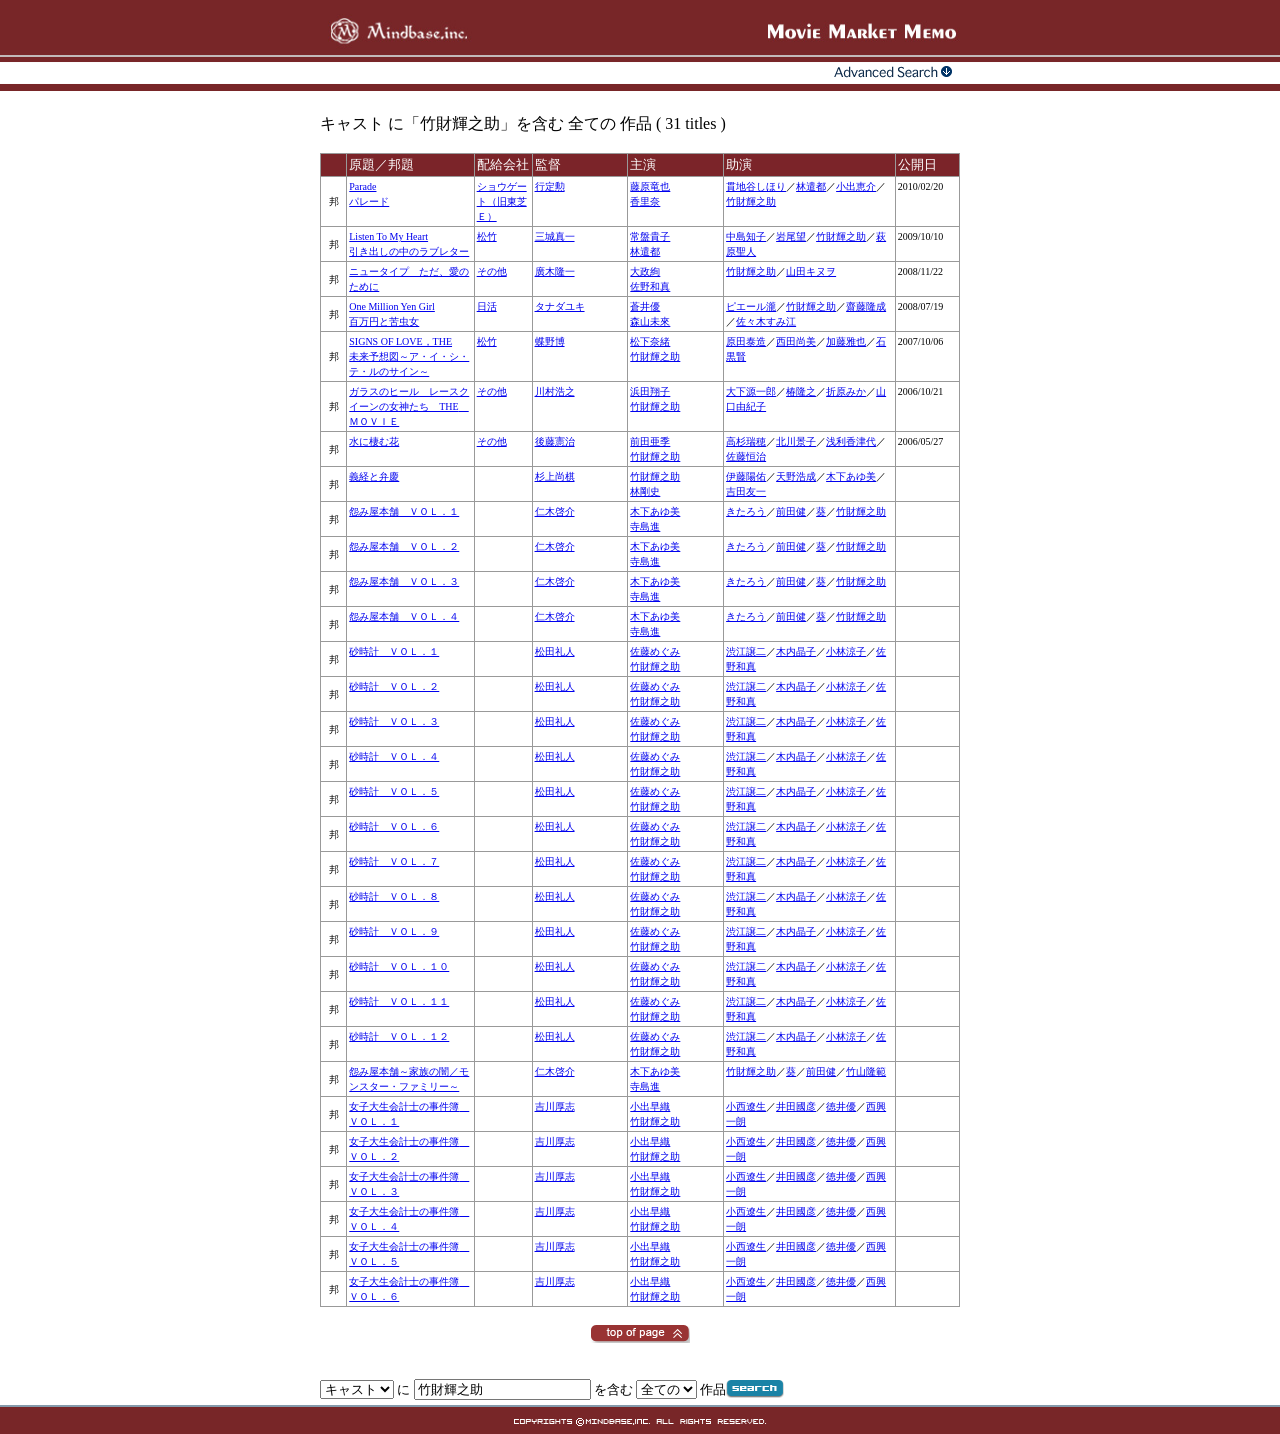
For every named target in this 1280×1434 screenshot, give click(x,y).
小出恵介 (856, 186)
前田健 (791, 511)
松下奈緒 (650, 341)
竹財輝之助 (751, 201)
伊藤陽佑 (746, 476)
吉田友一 (746, 491)
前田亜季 (650, 441)
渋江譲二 (746, 651)
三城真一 (555, 236)
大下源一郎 (751, 391)
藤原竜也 (650, 186)
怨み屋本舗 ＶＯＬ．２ (404, 546)
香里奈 (645, 201)
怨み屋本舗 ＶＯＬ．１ (404, 511)
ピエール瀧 (751, 306)
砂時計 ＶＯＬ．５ (394, 791)
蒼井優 (645, 306)
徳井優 (841, 1106)
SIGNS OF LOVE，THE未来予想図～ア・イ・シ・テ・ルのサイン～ (409, 356)
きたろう (746, 511)
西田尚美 (796, 341)
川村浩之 (555, 391)
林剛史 (645, 491)
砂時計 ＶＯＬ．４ (394, 756)
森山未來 (650, 321)
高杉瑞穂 (746, 441)
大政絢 (645, 271)
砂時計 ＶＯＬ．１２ (399, 1036)
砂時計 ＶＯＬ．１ (394, 651)
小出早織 (650, 1106)
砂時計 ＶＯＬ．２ (394, 686)
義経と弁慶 (374, 476)
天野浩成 (796, 476)
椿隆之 (801, 391)
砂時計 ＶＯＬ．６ (394, 826)
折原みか (846, 391)
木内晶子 (796, 651)
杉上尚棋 (555, 476)
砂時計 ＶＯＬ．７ (394, 861)
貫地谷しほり (756, 186)
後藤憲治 (555, 441)
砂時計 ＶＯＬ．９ (394, 931)
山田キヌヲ (811, 271)
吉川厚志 (555, 1106)
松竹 (487, 236)
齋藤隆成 (866, 306)
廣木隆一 (555, 271)
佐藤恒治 (746, 456)
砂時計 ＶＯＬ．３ (394, 721)
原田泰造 (746, 341)
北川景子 (796, 441)
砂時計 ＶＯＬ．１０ (399, 966)
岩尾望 (791, 236)
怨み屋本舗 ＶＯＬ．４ (404, 616)
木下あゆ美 (851, 476)
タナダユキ (560, 306)
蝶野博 (550, 341)
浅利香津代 (851, 441)
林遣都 (811, 186)
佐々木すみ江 (766, 321)
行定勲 (550, 186)
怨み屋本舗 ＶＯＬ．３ (404, 581)
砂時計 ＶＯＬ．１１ (399, 1001)
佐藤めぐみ (655, 651)
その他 (492, 271)
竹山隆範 (866, 1071)
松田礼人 (555, 651)
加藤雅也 (846, 341)
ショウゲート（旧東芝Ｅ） (502, 201)
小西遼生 (746, 1106)
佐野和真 (650, 286)
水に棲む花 (374, 441)
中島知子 (746, 236)
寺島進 (645, 526)
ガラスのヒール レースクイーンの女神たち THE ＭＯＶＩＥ (409, 406)
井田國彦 (796, 1106)
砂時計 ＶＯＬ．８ (394, 896)
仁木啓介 (555, 511)
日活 (487, 306)
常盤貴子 (650, 236)
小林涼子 (846, 651)
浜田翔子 (650, 391)
